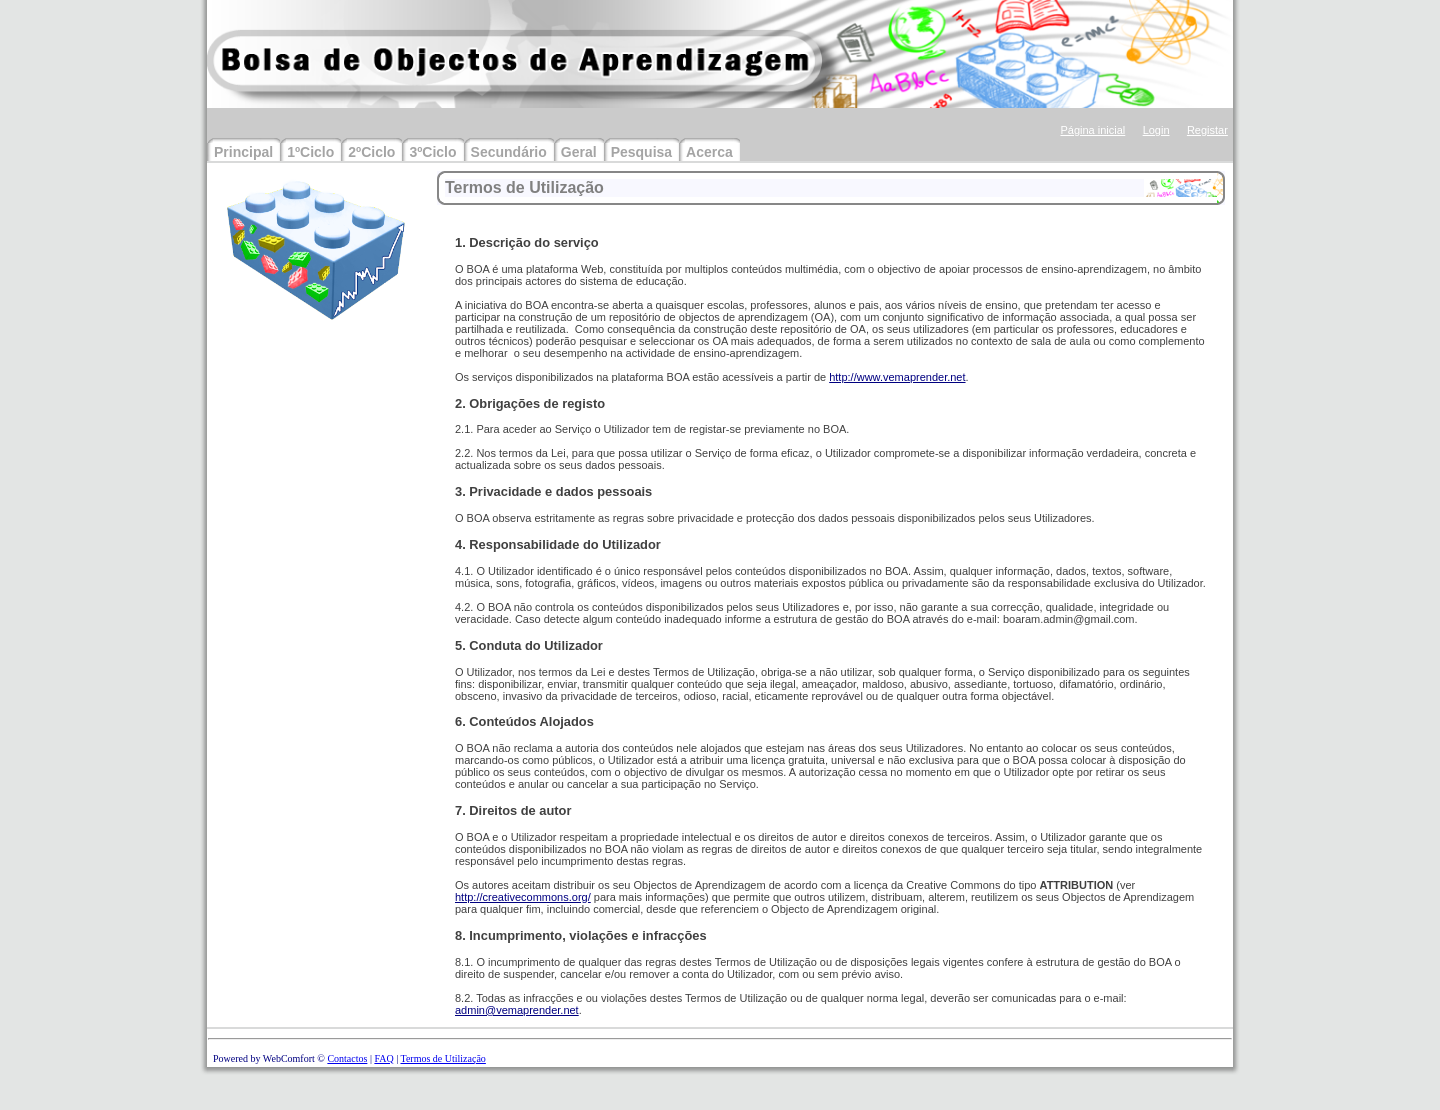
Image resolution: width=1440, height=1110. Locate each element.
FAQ (383, 1058)
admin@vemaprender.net (517, 1010)
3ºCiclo (432, 152)
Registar (1207, 130)
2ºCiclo (371, 152)
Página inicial (1092, 130)
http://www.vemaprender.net (897, 377)
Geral (579, 152)
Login (1156, 130)
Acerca (709, 152)
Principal (243, 152)
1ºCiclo (310, 152)
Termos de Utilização (442, 1058)
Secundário (509, 152)
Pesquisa (641, 152)
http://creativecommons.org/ (523, 897)
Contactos (347, 1058)
